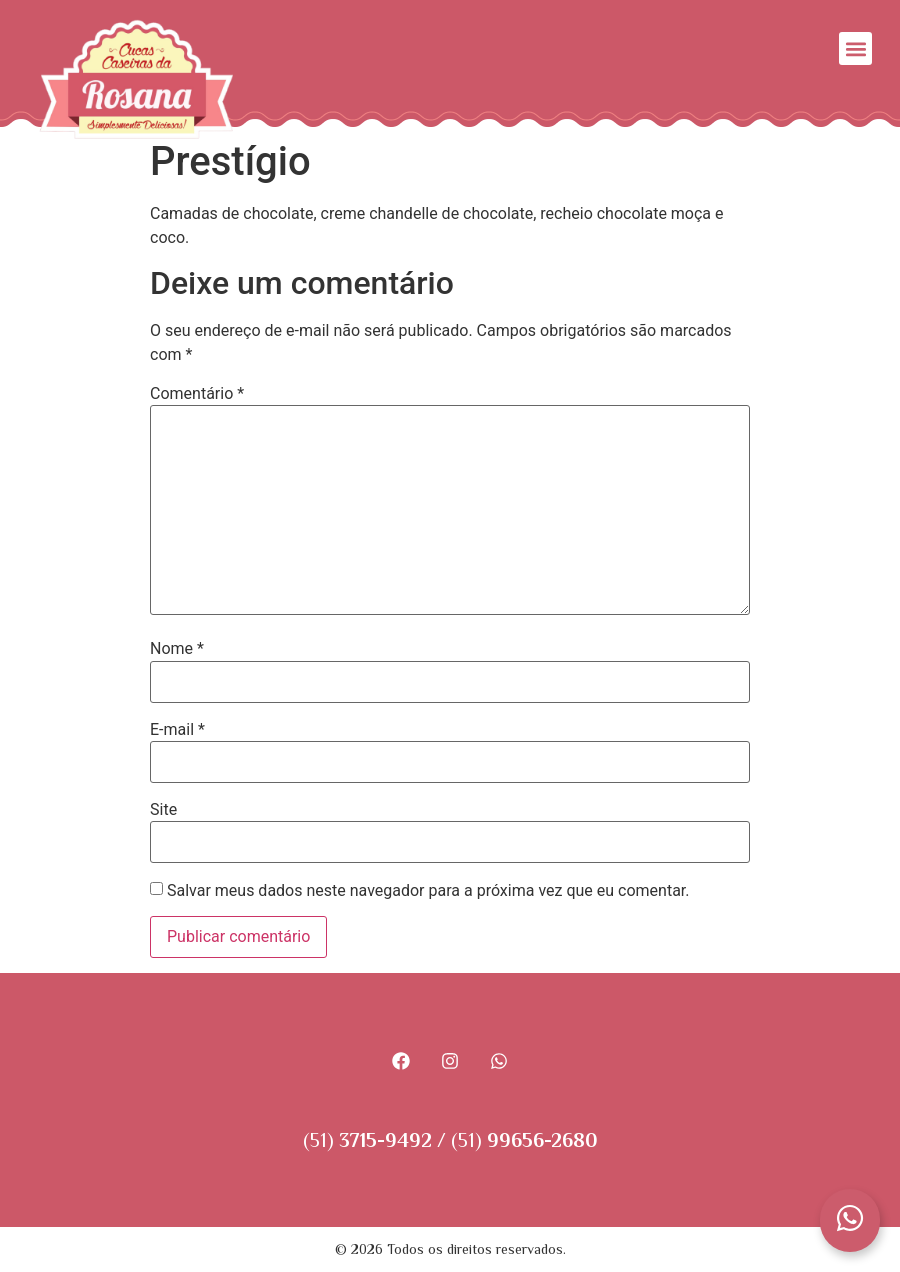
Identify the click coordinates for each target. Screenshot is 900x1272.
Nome (177, 649)
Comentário (197, 394)
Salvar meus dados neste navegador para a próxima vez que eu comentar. (428, 891)
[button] (855, 48)
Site (163, 810)
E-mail (177, 730)
